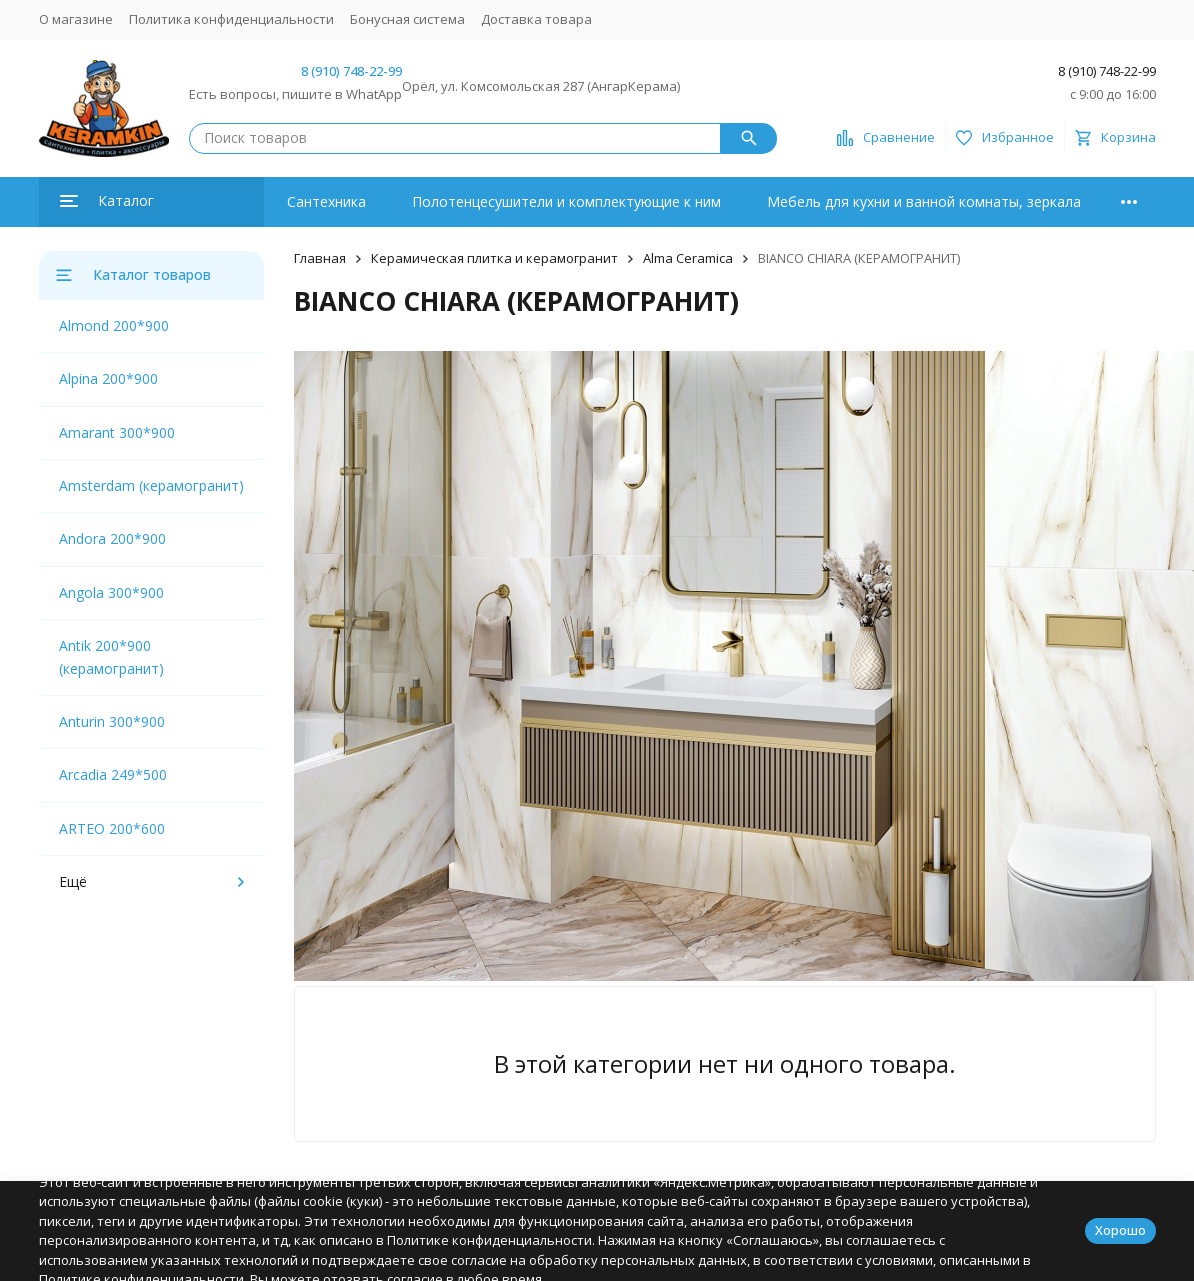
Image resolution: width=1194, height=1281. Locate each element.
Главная (320, 258)
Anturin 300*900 (112, 721)
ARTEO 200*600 (112, 828)
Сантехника (326, 201)
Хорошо (1120, 1230)
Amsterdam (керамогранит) (151, 485)
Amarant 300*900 (117, 432)
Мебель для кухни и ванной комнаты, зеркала (924, 201)
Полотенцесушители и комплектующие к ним (566, 201)
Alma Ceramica (688, 258)
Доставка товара (536, 19)
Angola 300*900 (111, 592)
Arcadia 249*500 (113, 774)
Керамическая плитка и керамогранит (494, 258)
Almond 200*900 (114, 325)
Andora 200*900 (112, 538)
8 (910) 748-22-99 (351, 71)
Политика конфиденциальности (231, 19)
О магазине (76, 19)
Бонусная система (407, 19)
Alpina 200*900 (108, 378)
